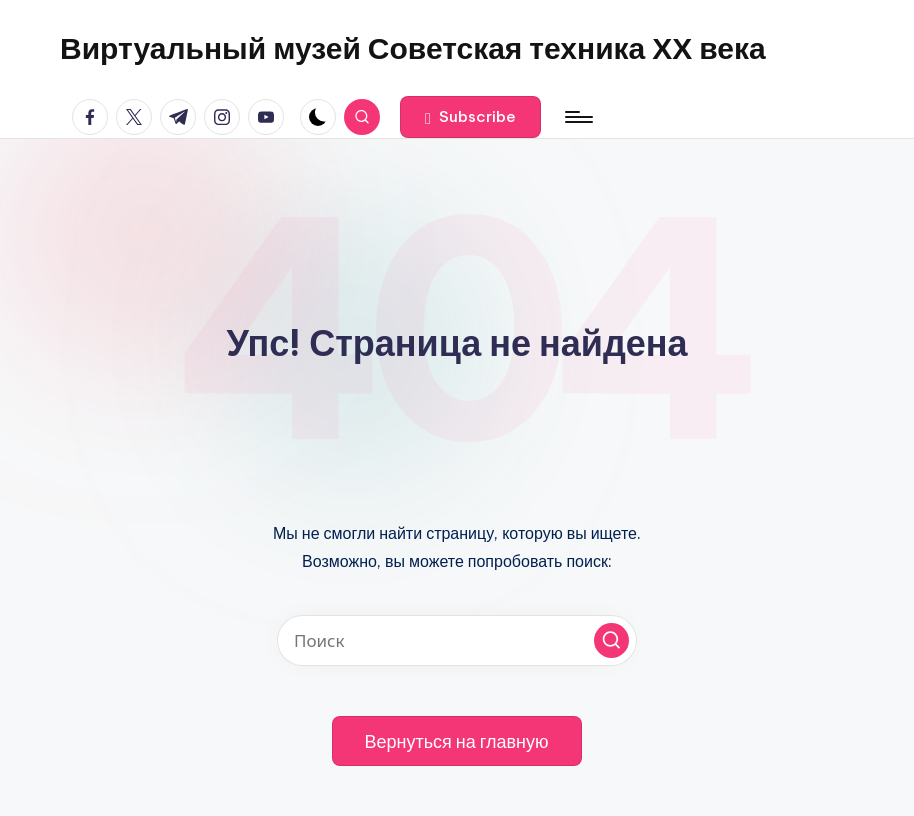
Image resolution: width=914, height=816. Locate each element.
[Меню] (577, 117)
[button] (470, 117)
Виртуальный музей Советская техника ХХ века (413, 48)
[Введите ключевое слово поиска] (457, 640)
